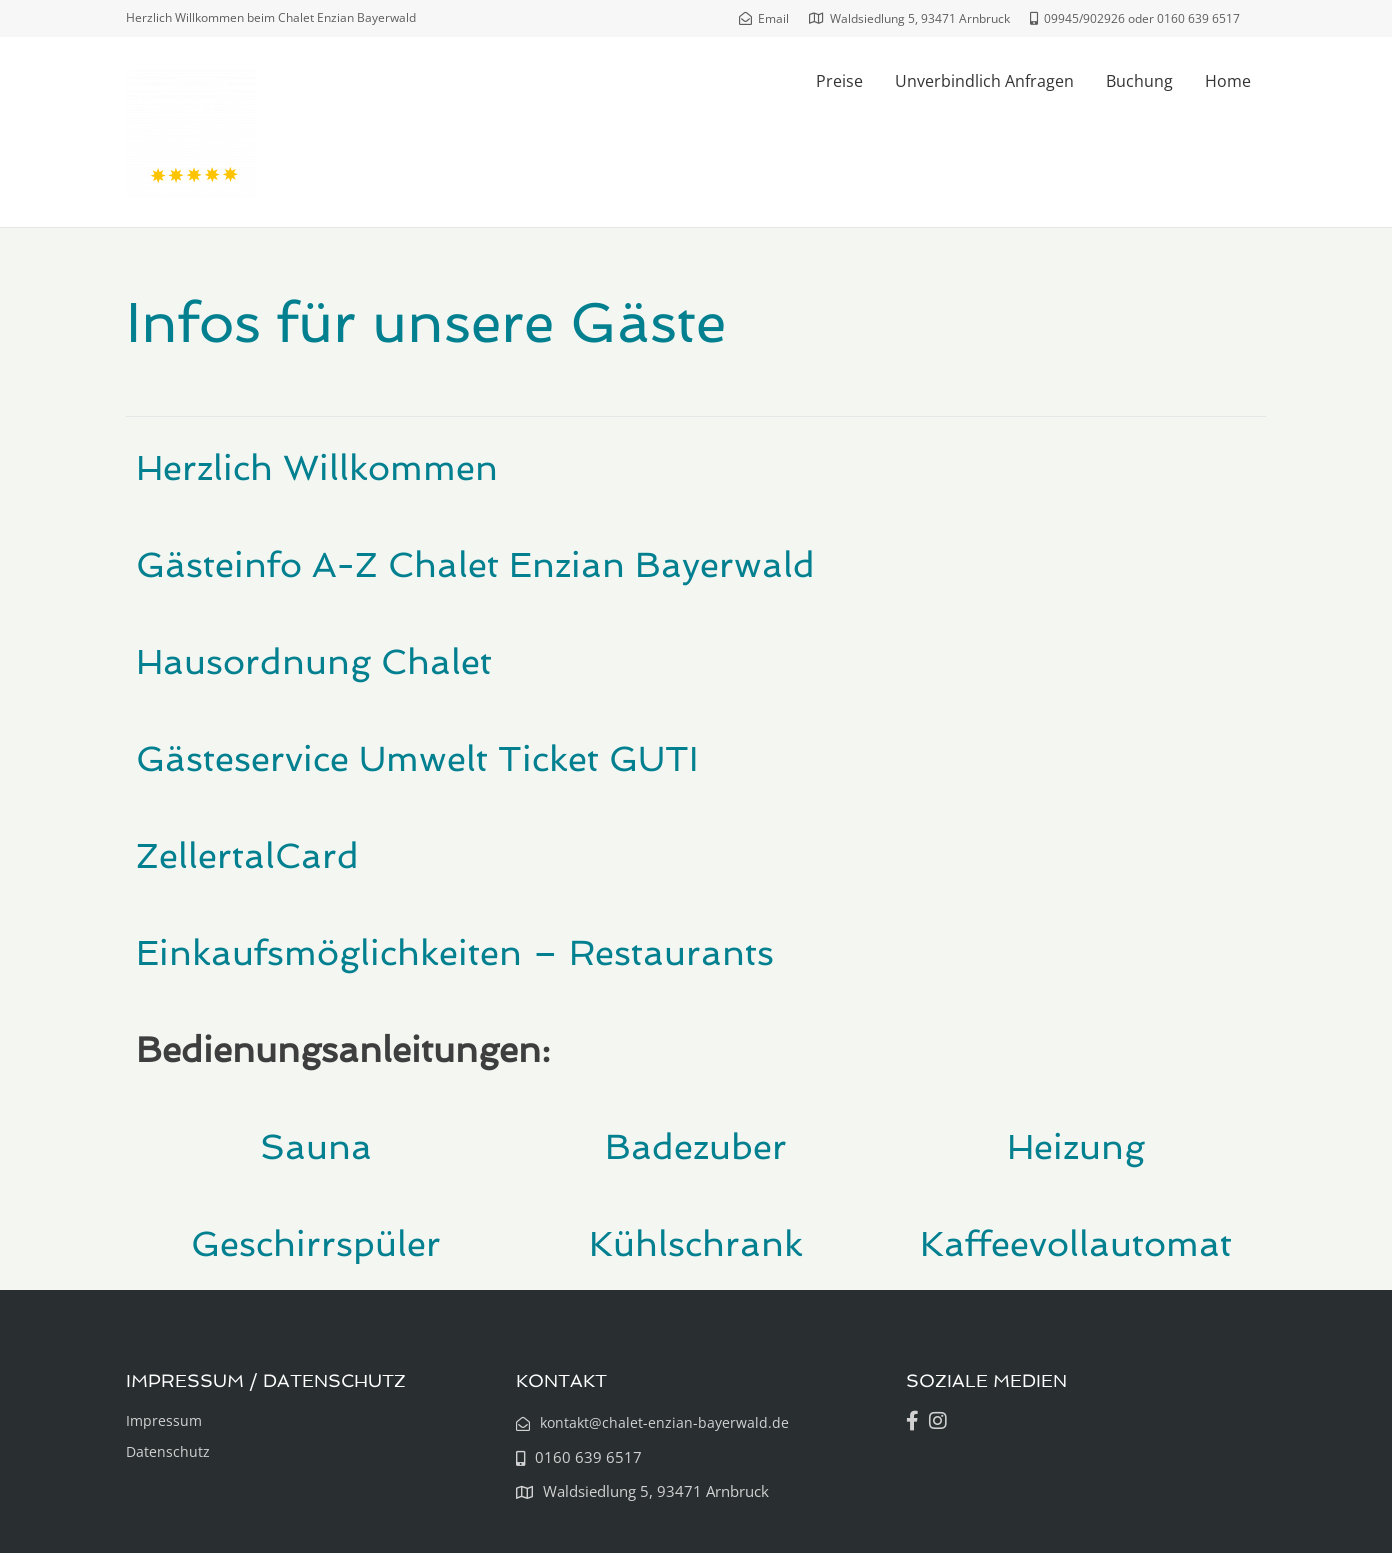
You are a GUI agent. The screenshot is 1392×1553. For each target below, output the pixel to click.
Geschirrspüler (316, 1243)
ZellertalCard (247, 855)
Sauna (316, 1146)
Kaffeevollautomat (1076, 1243)
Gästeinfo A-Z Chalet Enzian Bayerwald (475, 564)
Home (1228, 81)
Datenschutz (168, 1451)
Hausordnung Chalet (314, 661)
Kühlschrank (696, 1243)
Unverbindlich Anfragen (984, 81)
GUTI (653, 758)
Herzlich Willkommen (317, 467)
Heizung (1076, 1146)
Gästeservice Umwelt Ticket (372, 758)
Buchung (1139, 81)
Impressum (164, 1420)
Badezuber (696, 1146)
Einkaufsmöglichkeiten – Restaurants (455, 952)
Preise (839, 81)
